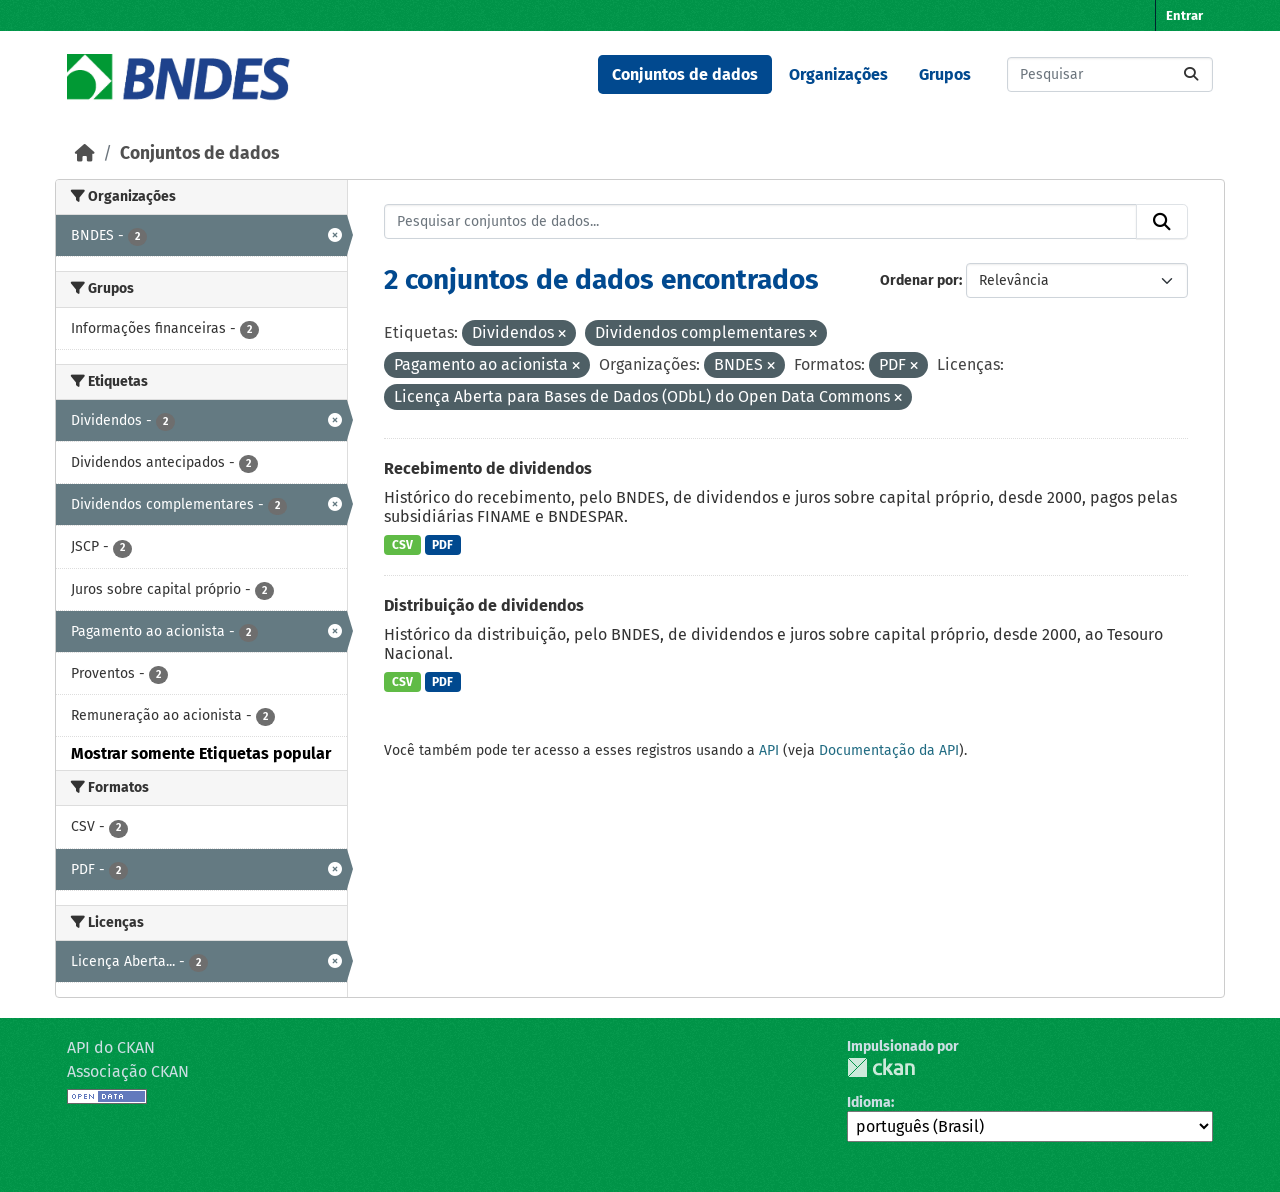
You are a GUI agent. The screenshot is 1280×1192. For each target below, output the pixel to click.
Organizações (838, 74)
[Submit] (1191, 74)
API (769, 750)
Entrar (1184, 15)
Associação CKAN (128, 1071)
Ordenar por (919, 280)
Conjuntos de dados (685, 74)
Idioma (869, 1102)
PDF (442, 545)
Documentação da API (889, 750)
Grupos (945, 74)
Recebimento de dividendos (488, 468)
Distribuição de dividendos (484, 605)
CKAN (881, 1067)
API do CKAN (111, 1047)
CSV (402, 545)
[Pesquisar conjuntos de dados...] (1110, 74)
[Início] (85, 153)
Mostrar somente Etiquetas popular (201, 753)
